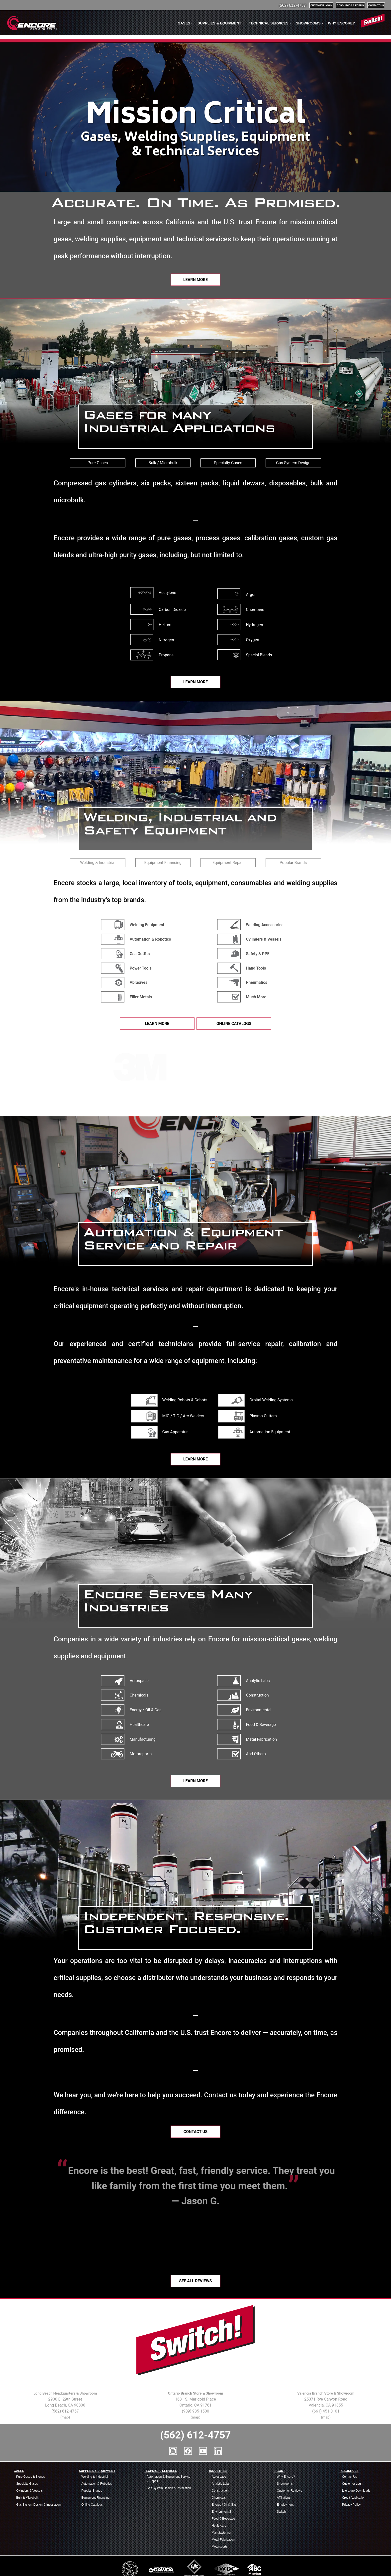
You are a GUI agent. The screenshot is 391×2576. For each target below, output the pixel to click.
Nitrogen (166, 640)
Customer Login (352, 2458)
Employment (285, 2479)
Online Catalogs (233, 1023)
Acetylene (167, 592)
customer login (321, 5)
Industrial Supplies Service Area (112, 2567)
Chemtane (255, 609)
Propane (166, 655)
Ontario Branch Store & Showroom (195, 2368)
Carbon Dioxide (172, 609)
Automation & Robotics (150, 939)
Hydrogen (254, 624)
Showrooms (285, 2458)
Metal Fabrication (261, 1739)
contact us (376, 5)
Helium (165, 624)
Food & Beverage (261, 1724)
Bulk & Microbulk (27, 2472)
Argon (251, 594)
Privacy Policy (351, 2479)
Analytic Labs (258, 1680)
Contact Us (195, 2131)
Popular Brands (91, 2465)
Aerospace (139, 1680)
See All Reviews (195, 2281)
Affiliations (283, 2472)
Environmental (258, 1710)
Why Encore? (286, 2451)
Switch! (282, 2486)
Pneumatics (256, 982)
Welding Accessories (264, 924)
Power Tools (141, 968)
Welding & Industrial (94, 2451)
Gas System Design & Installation (38, 2479)
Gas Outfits (140, 953)
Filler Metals (141, 997)
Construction (257, 1695)
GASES (185, 23)
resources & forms (350, 5)
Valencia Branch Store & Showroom (325, 2368)
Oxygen (252, 639)
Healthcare (139, 1724)
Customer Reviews (289, 2465)
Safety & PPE (257, 953)
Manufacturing (143, 1739)
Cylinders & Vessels (263, 939)
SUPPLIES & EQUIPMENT (221, 23)
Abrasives (138, 982)
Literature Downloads (356, 2465)
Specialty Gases (27, 2458)
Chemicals (139, 1695)
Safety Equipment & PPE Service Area (146, 2567)
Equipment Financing (95, 2472)
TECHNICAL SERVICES (270, 23)
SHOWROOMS (309, 23)
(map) (65, 2392)
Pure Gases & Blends (30, 2451)
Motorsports (141, 1753)
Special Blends (259, 655)
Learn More (195, 279)
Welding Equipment (147, 924)
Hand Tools (256, 968)
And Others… (257, 1753)
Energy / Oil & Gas (145, 1710)
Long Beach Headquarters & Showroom (65, 2368)
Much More (256, 997)
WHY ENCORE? (341, 23)
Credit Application (353, 2472)
